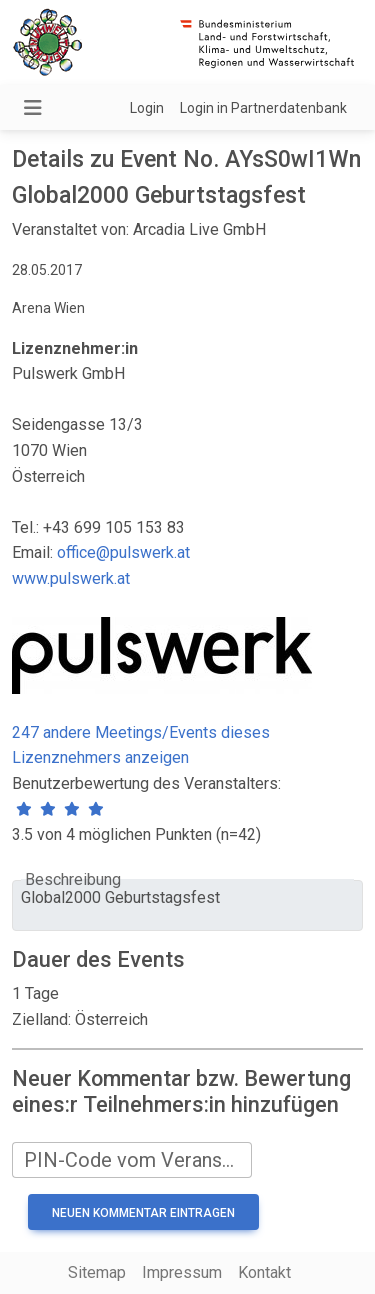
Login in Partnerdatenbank (263, 108)
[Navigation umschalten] (33, 108)
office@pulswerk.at (123, 552)
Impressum (182, 1272)
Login (147, 108)
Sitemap (97, 1272)
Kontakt (264, 1272)
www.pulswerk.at (71, 578)
